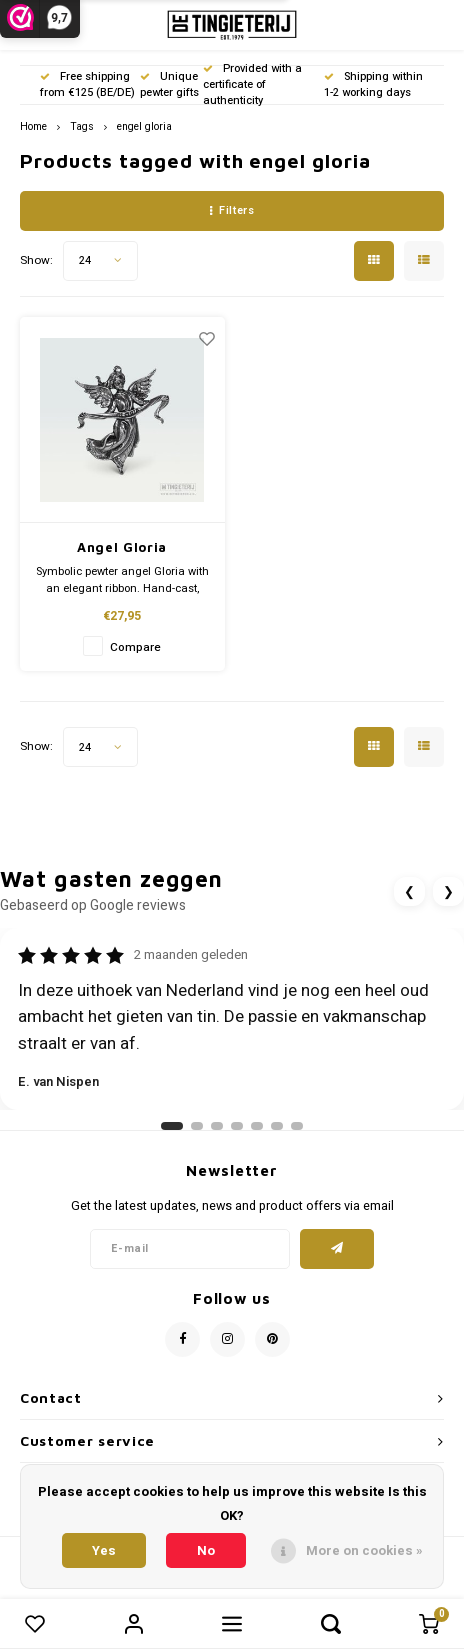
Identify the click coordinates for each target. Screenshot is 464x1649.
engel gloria (144, 126)
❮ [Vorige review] (409, 891)
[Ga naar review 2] (197, 1126)
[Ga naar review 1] (172, 1126)
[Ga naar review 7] (297, 1126)
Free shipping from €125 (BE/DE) (87, 84)
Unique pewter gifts (169, 84)
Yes (104, 1550)
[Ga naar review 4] (237, 1126)
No (206, 1550)
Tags (82, 126)
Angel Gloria (122, 547)
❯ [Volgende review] (448, 891)
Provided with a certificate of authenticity (252, 84)
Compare (135, 647)
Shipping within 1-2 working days (373, 84)
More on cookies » (364, 1550)
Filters (232, 210)
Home (33, 126)
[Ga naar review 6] (277, 1126)
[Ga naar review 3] (217, 1126)
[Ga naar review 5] (257, 1126)
